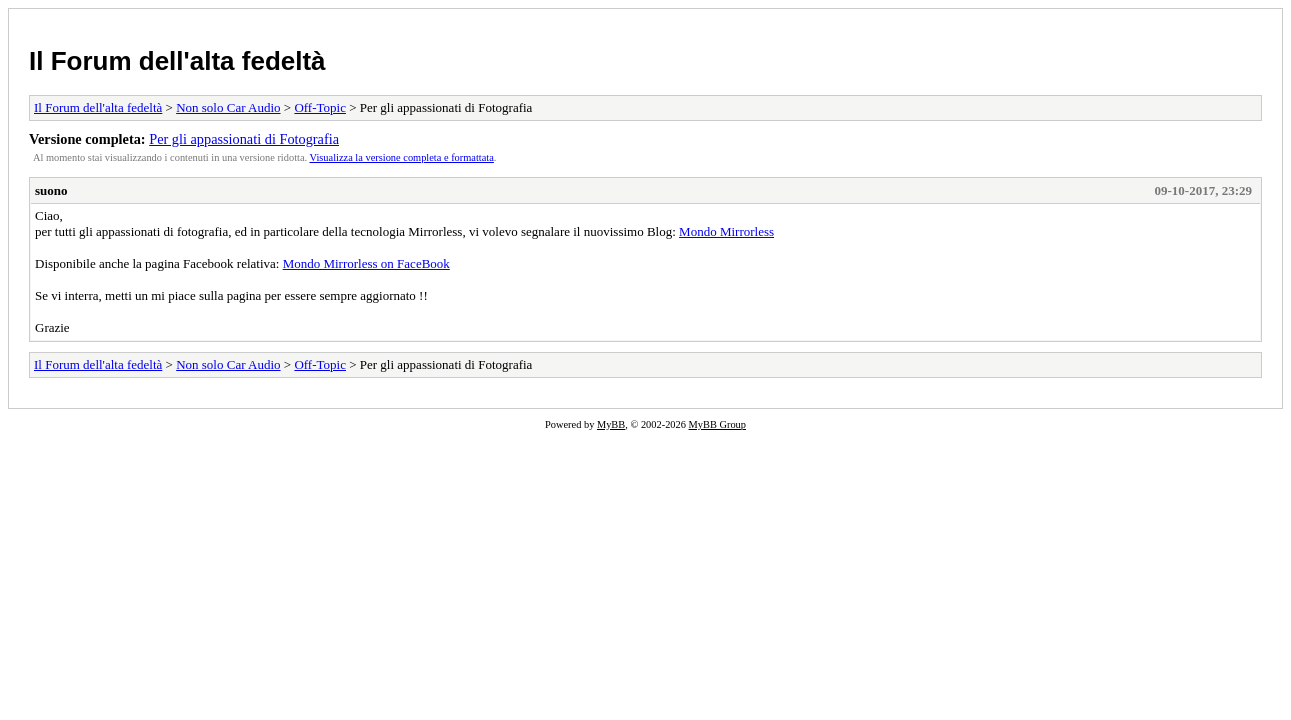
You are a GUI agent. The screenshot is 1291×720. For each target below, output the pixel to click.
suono (51, 190)
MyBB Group (717, 424)
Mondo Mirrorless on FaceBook (366, 263)
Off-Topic (320, 107)
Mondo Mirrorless (726, 231)
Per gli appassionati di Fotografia (244, 139)
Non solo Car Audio (228, 107)
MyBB (611, 424)
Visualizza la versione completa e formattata (402, 157)
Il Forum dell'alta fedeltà (177, 61)
